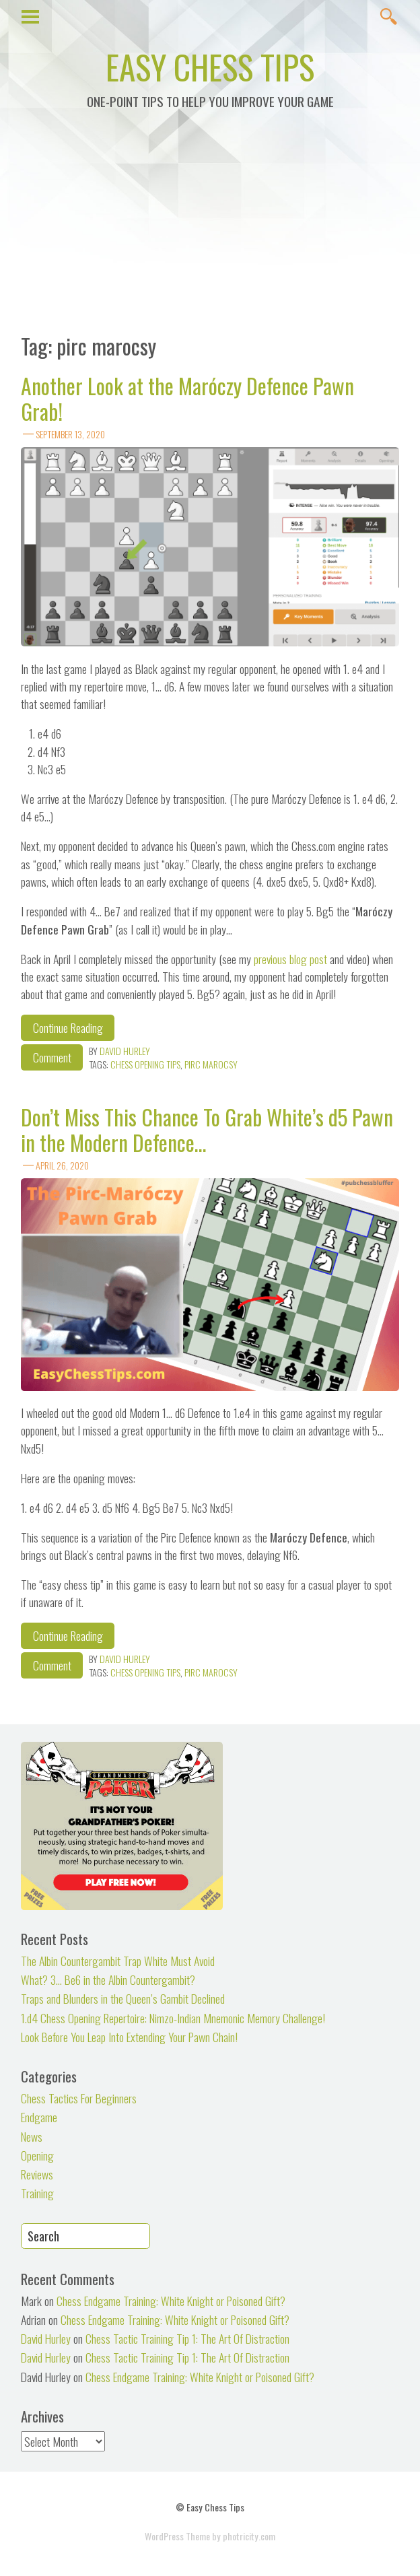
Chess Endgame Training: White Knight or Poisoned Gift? (171, 2300)
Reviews (37, 2174)
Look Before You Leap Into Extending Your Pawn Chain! (129, 2036)
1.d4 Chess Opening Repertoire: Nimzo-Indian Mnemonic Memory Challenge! (173, 2018)
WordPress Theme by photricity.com (210, 2536)
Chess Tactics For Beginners (79, 2098)
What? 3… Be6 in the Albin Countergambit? (108, 1979)
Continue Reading (68, 1027)
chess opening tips (145, 1064)
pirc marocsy (211, 1064)
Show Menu (30, 15)
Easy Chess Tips (210, 66)
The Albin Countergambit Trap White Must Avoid (118, 1960)
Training (37, 2193)
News (31, 2136)
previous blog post (292, 959)
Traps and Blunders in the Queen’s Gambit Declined (123, 1998)
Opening (37, 2155)
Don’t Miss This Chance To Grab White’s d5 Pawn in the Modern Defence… (207, 1129)
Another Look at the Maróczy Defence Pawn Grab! (187, 398)
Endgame (39, 2117)
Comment (52, 1057)
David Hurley (125, 1051)
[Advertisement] (210, 229)
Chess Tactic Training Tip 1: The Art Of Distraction (187, 2338)
